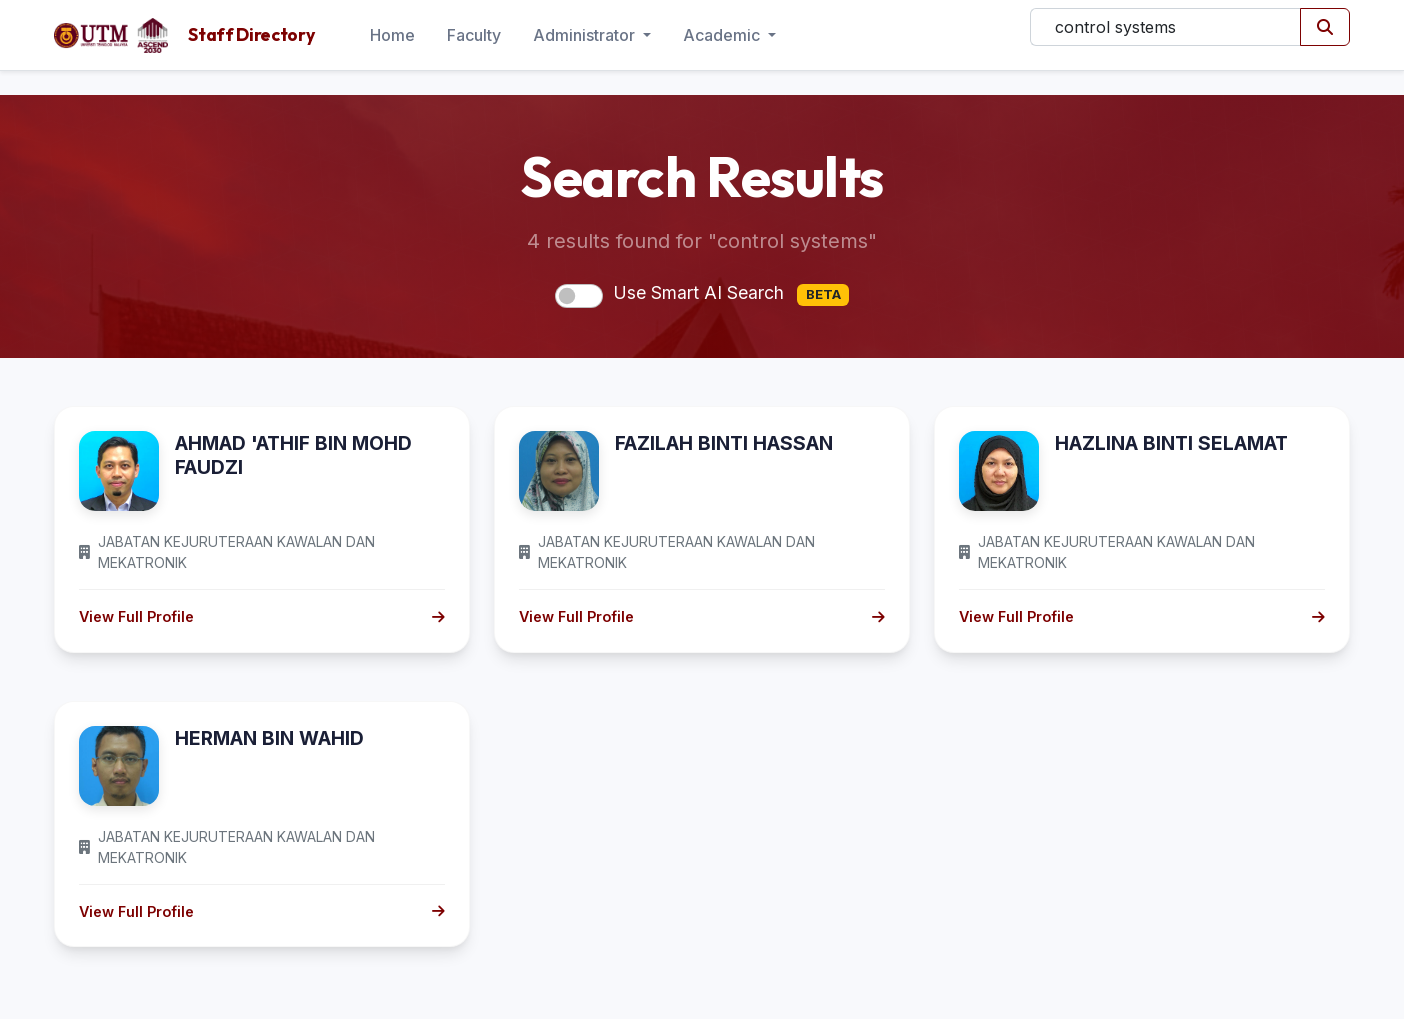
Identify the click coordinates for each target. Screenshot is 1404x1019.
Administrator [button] (586, 35)
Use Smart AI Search (731, 294)
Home (392, 35)
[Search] (1165, 27)
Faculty (474, 35)
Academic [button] (723, 35)
